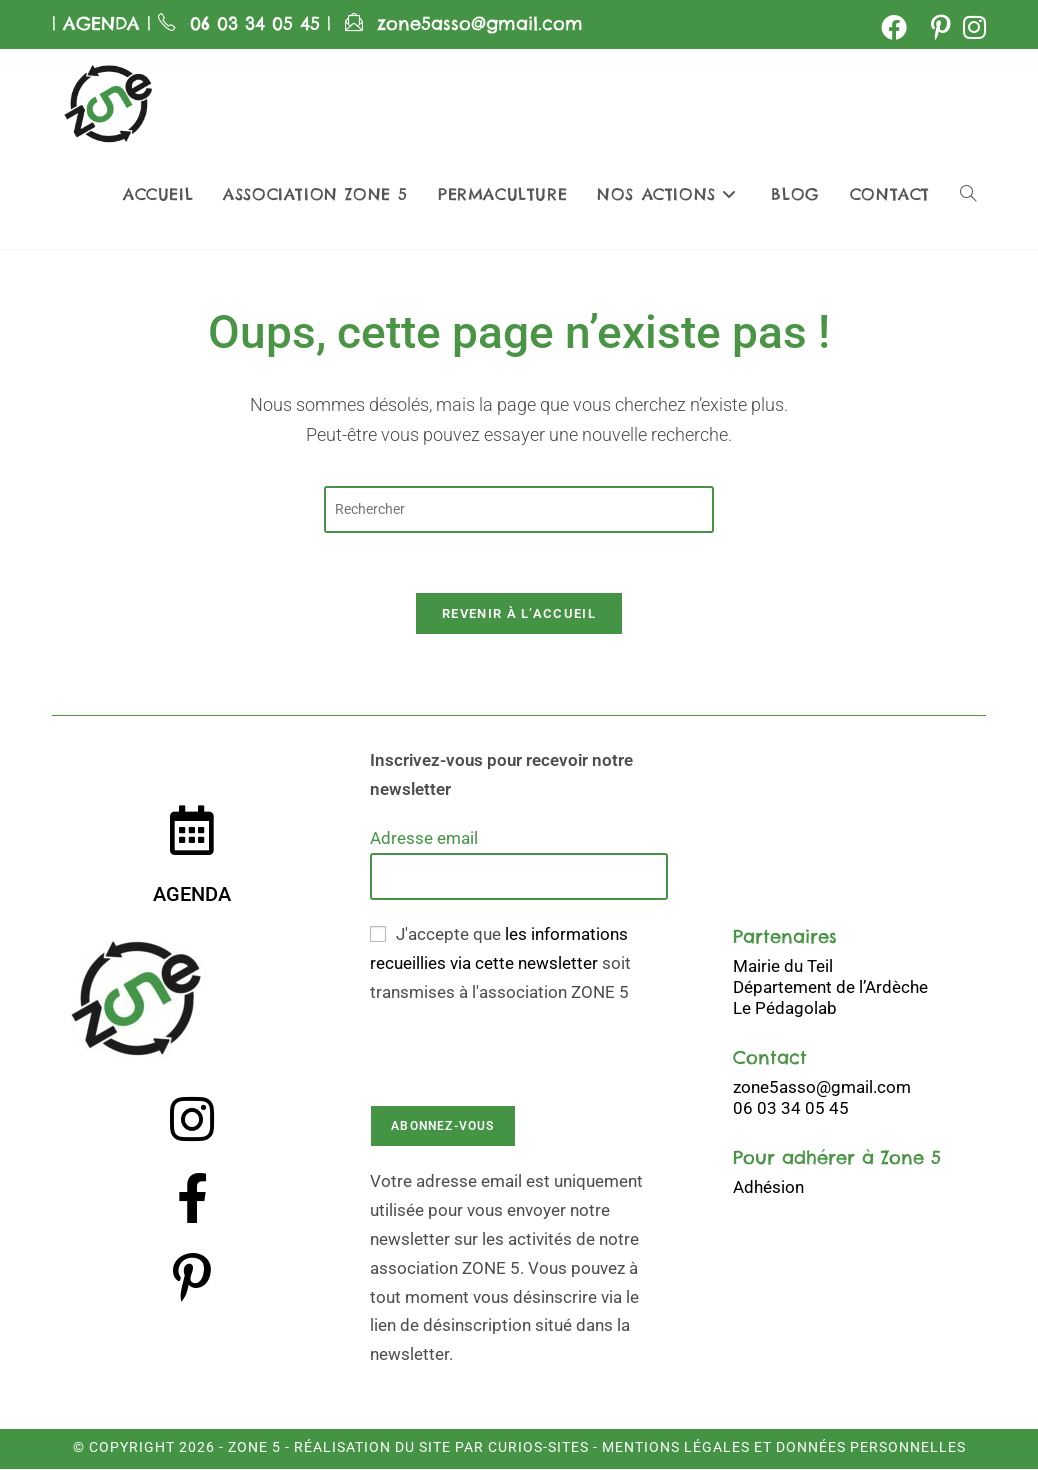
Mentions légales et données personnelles (784, 1448)
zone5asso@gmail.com (480, 23)
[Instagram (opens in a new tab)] (971, 27)
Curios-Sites (536, 1448)
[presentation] (522, 1046)
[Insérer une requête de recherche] (519, 509)
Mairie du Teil (783, 966)
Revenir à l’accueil (519, 614)
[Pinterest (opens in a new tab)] (941, 27)
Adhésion (768, 1187)
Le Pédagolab (785, 1008)
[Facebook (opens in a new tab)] (894, 27)
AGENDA (98, 23)
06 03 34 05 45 (258, 23)
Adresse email (424, 839)
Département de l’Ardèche (830, 987)
